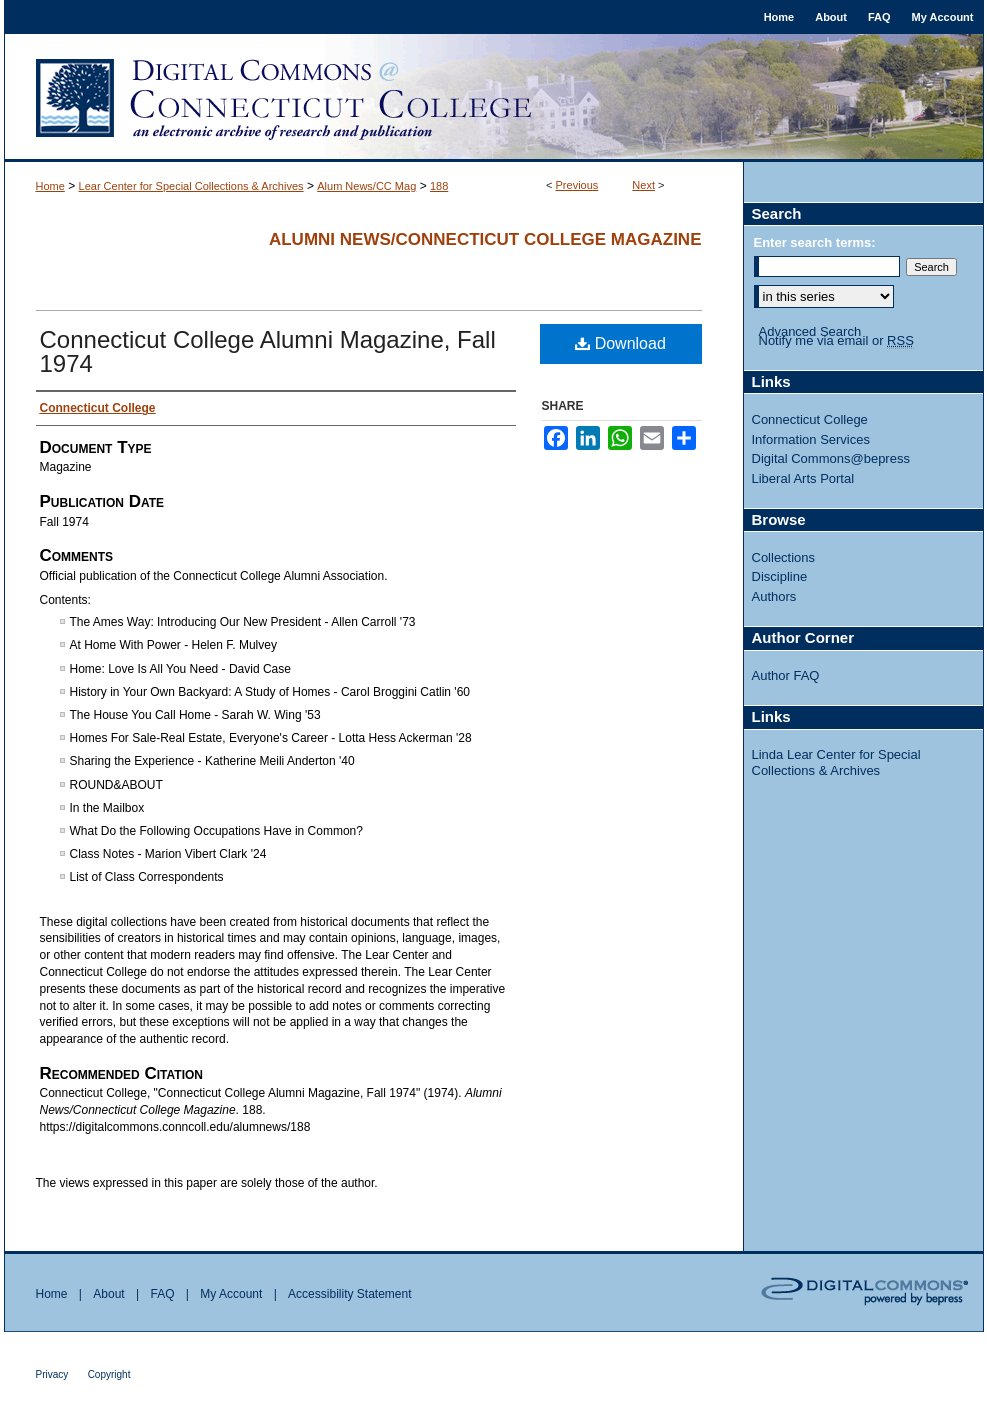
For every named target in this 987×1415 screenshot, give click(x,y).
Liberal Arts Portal (803, 478)
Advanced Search (810, 331)
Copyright (109, 1374)
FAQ (162, 1294)
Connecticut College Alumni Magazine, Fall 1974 (268, 351)
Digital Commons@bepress (831, 458)
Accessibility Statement (349, 1294)
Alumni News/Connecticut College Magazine (485, 239)
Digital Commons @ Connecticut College (494, 98)
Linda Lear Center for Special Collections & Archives (836, 762)
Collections (784, 557)
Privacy (52, 1374)
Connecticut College (810, 419)
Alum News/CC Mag (366, 186)
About (108, 1294)
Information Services (811, 439)
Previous (577, 185)
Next (643, 185)
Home (50, 186)
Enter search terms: (815, 242)
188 (439, 186)
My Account (231, 1294)
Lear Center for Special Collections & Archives (191, 186)
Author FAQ (786, 675)
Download (620, 343)
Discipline (780, 576)
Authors (774, 596)
